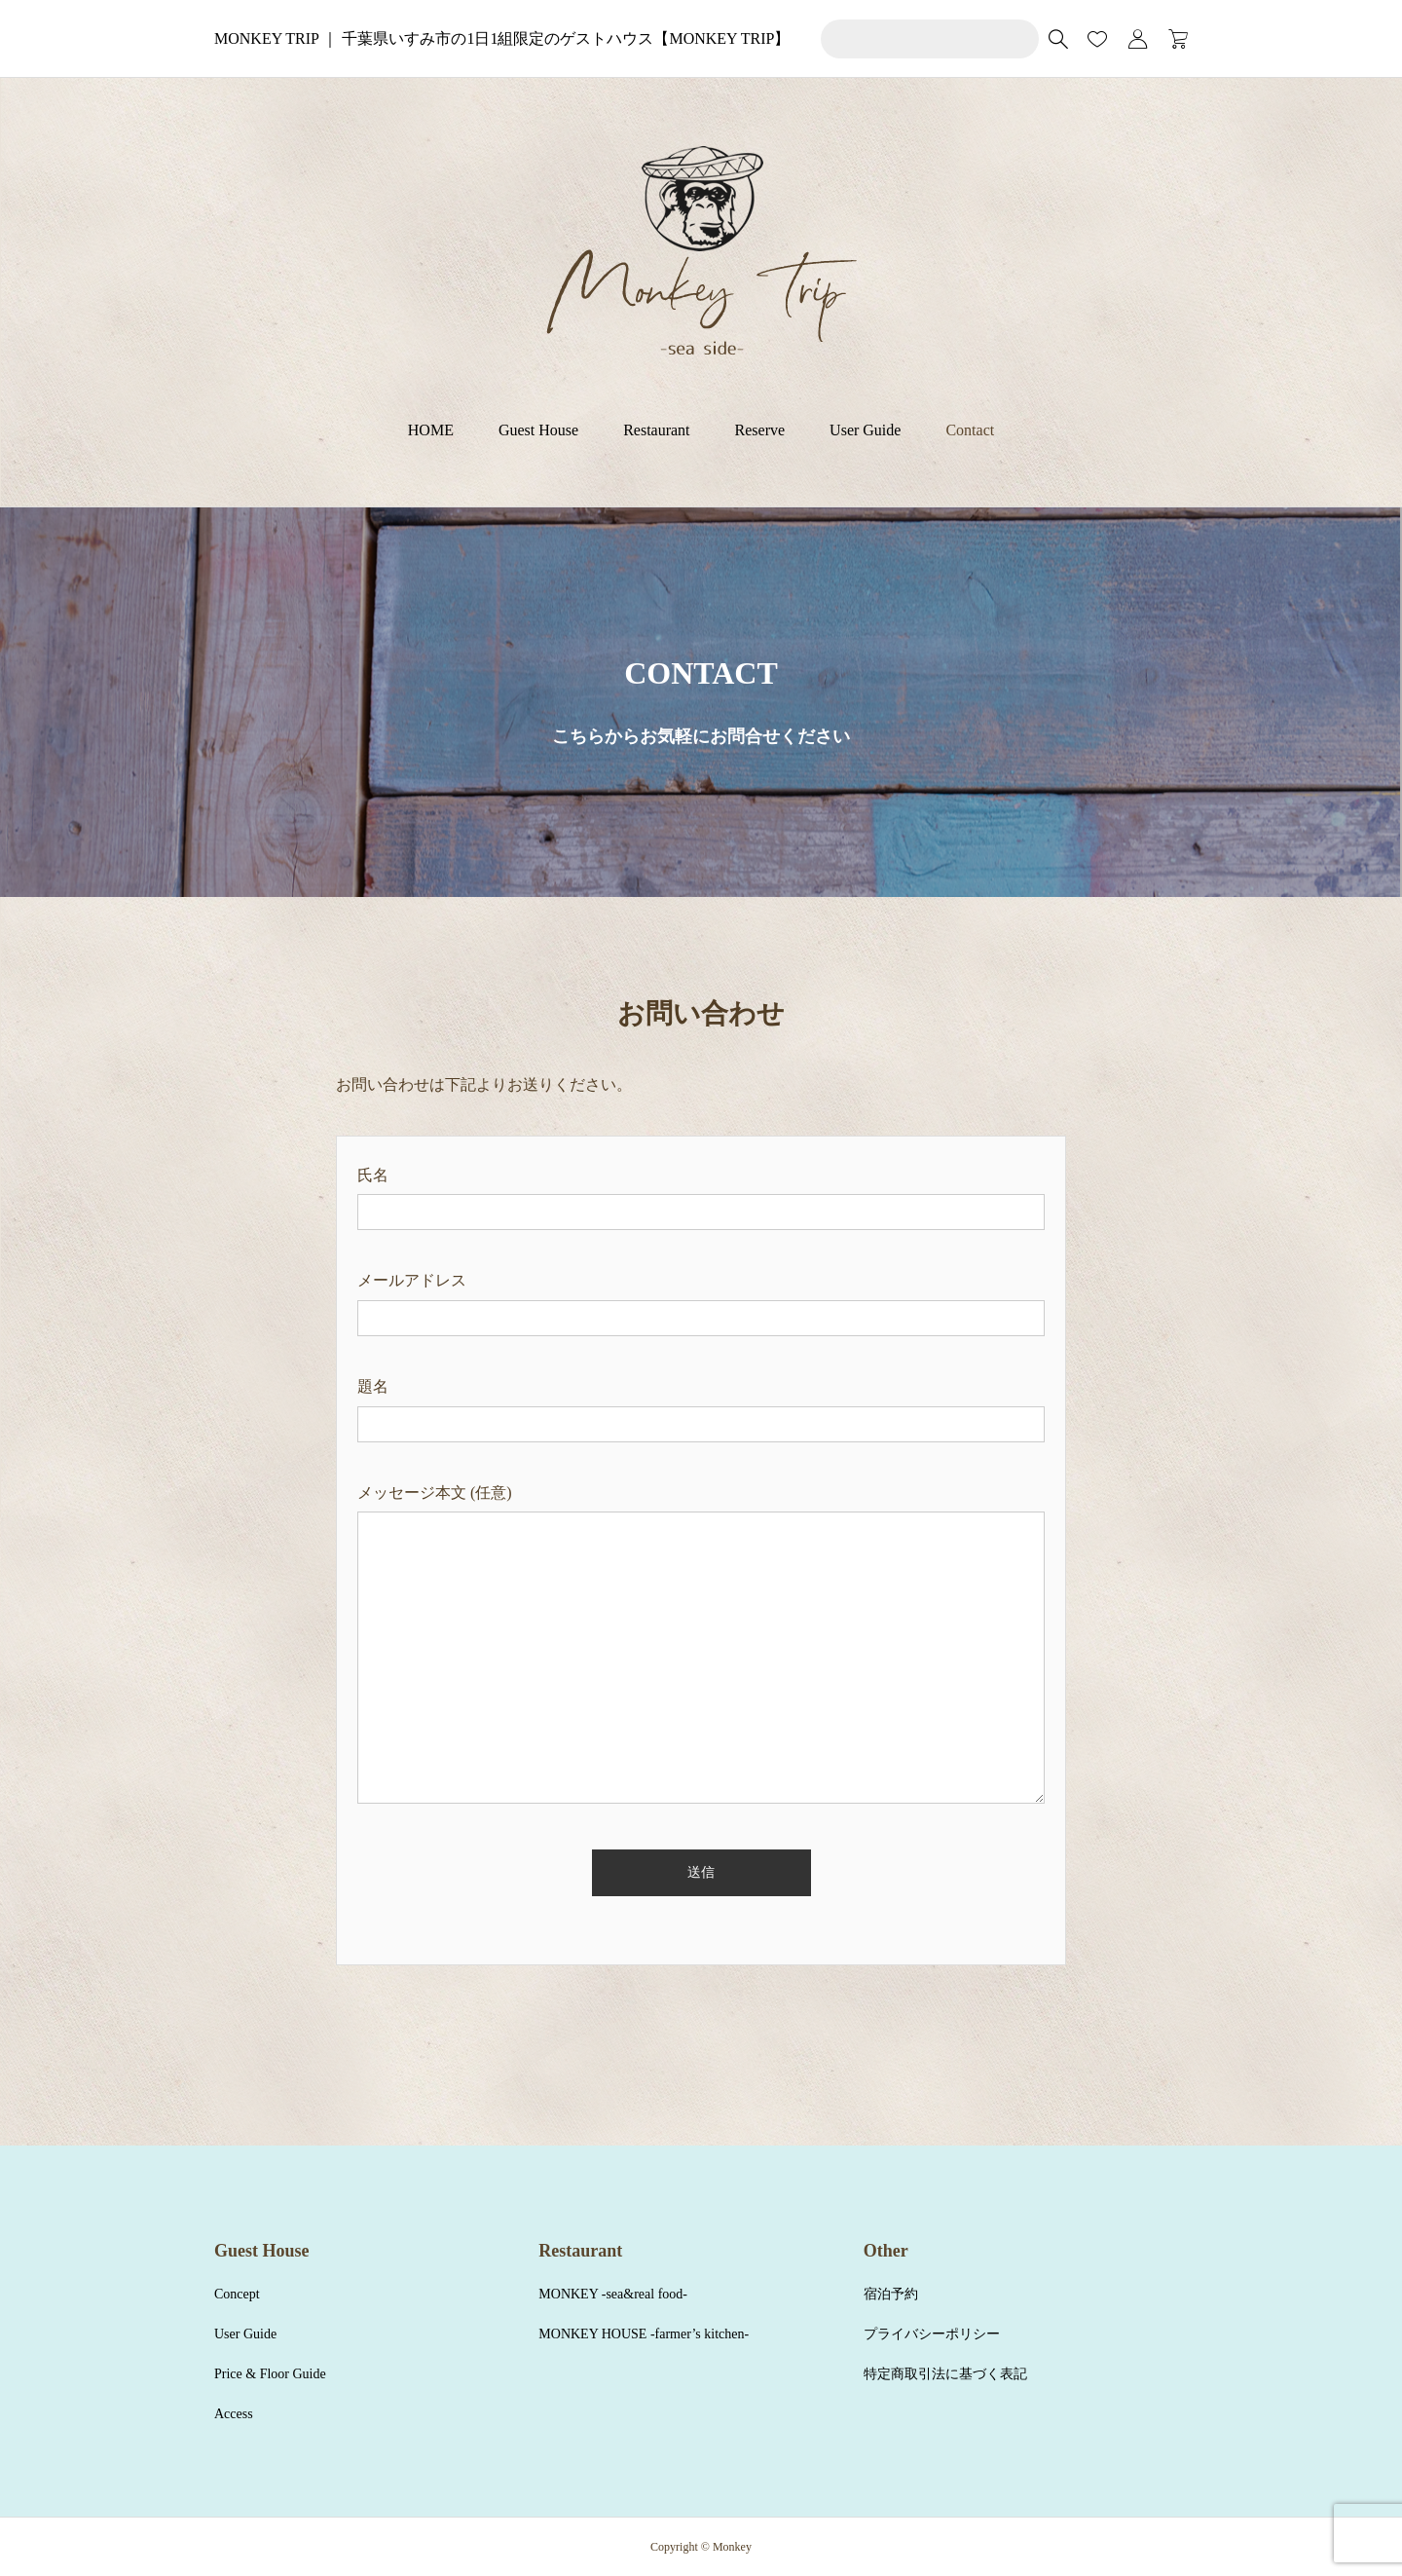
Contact (969, 430)
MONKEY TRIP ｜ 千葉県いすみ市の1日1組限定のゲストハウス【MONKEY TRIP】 (502, 38)
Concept (237, 2294)
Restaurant (656, 430)
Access (233, 2414)
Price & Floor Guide (270, 2374)
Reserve (760, 430)
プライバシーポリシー (932, 2334)
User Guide (865, 430)
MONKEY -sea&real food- (612, 2294)
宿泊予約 (891, 2294)
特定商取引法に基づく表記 (945, 2374)
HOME (431, 430)
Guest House (538, 430)
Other (886, 2250)
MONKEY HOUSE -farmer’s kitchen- (643, 2334)
